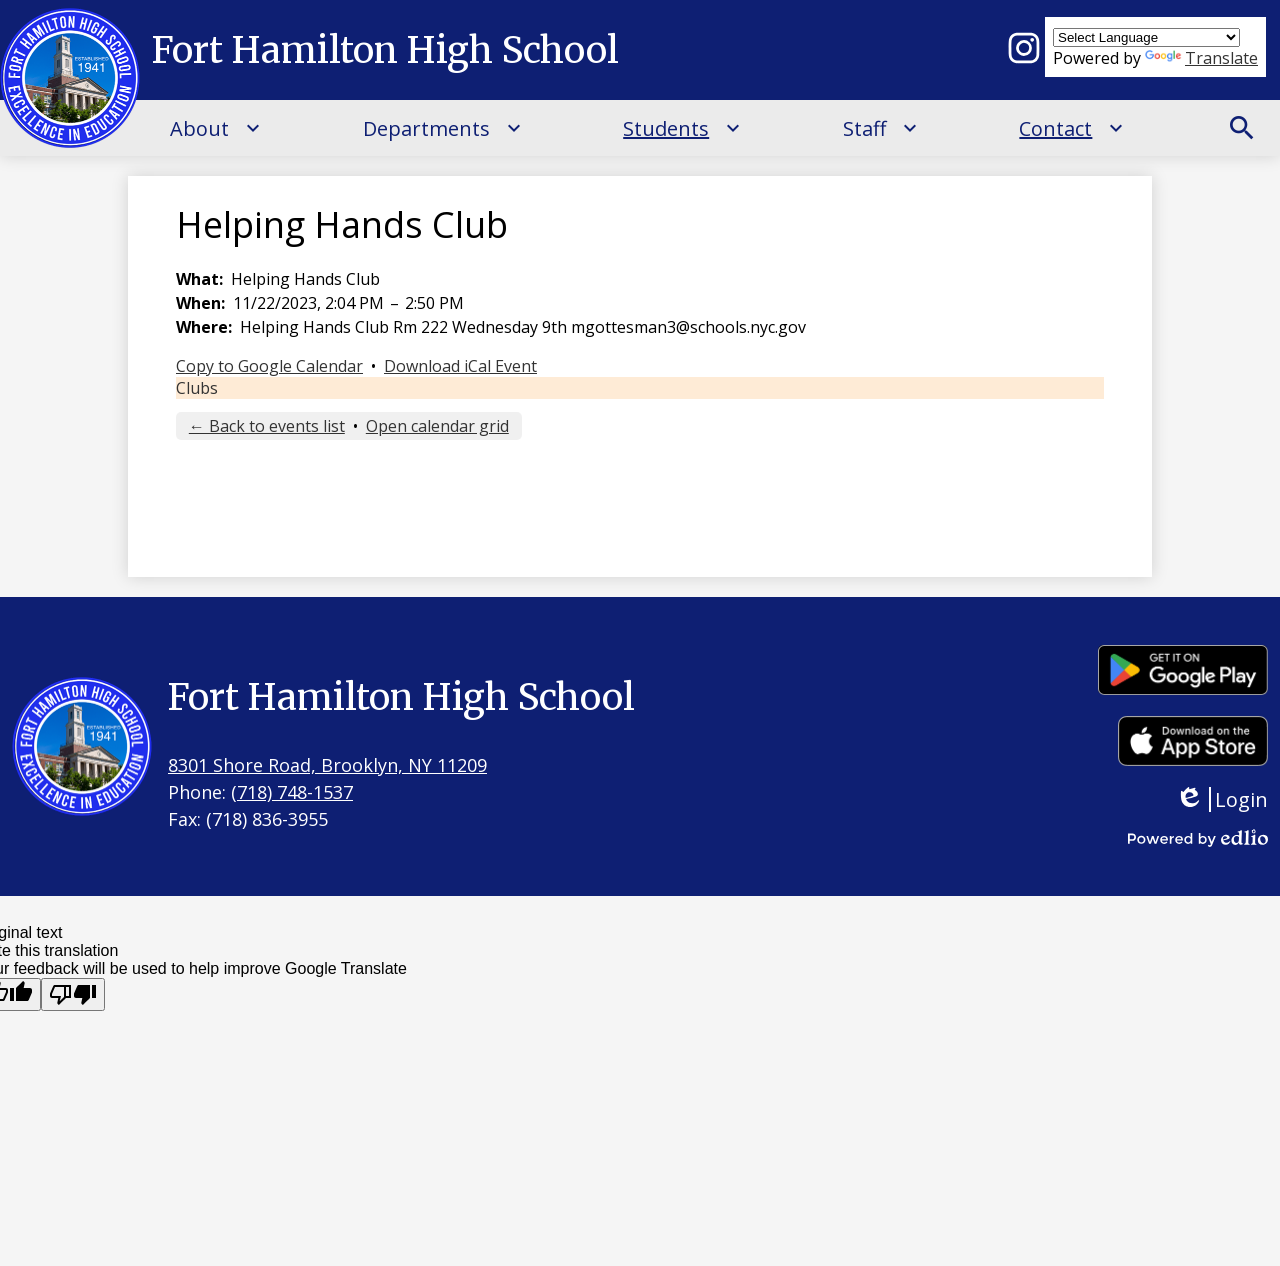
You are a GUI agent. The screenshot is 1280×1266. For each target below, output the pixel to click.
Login (1221, 799)
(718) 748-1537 (292, 792)
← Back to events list (267, 426)
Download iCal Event (460, 366)
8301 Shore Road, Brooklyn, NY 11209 (327, 765)
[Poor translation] (73, 994)
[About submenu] (215, 128)
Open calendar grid (437, 426)
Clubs (197, 388)
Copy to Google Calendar (269, 366)
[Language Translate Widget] (1146, 37)
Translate (1201, 58)
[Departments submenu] (442, 128)
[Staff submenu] (880, 128)
